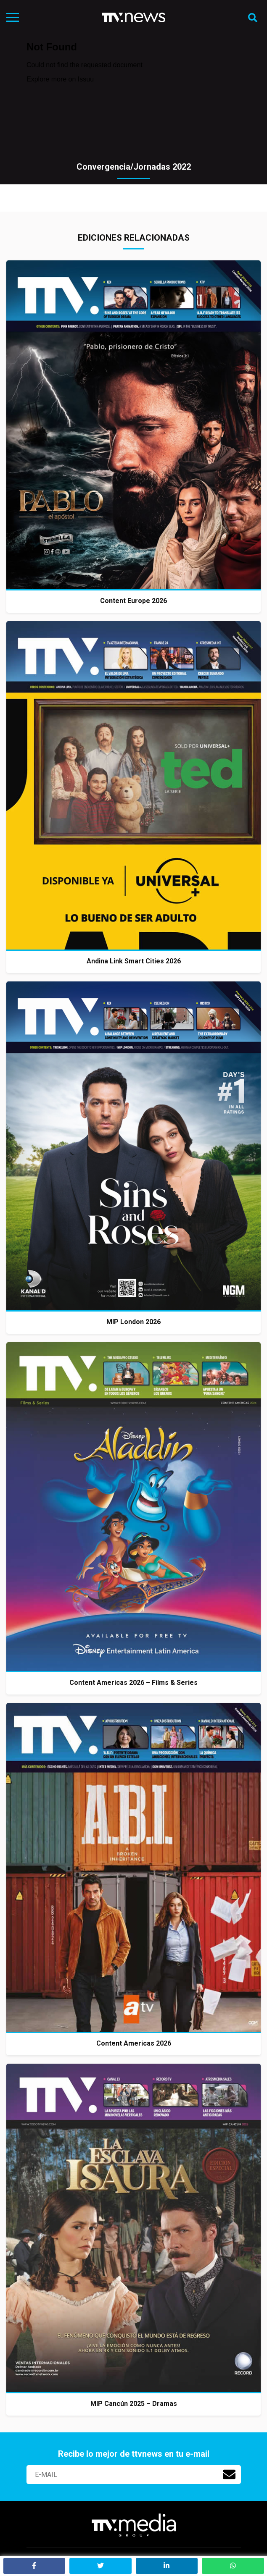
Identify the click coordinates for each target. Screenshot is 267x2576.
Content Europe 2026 (133, 601)
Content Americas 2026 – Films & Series (133, 1683)
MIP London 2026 (133, 1322)
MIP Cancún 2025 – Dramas (133, 2404)
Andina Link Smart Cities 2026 (134, 961)
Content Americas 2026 (133, 2043)
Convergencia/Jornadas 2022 (134, 167)
